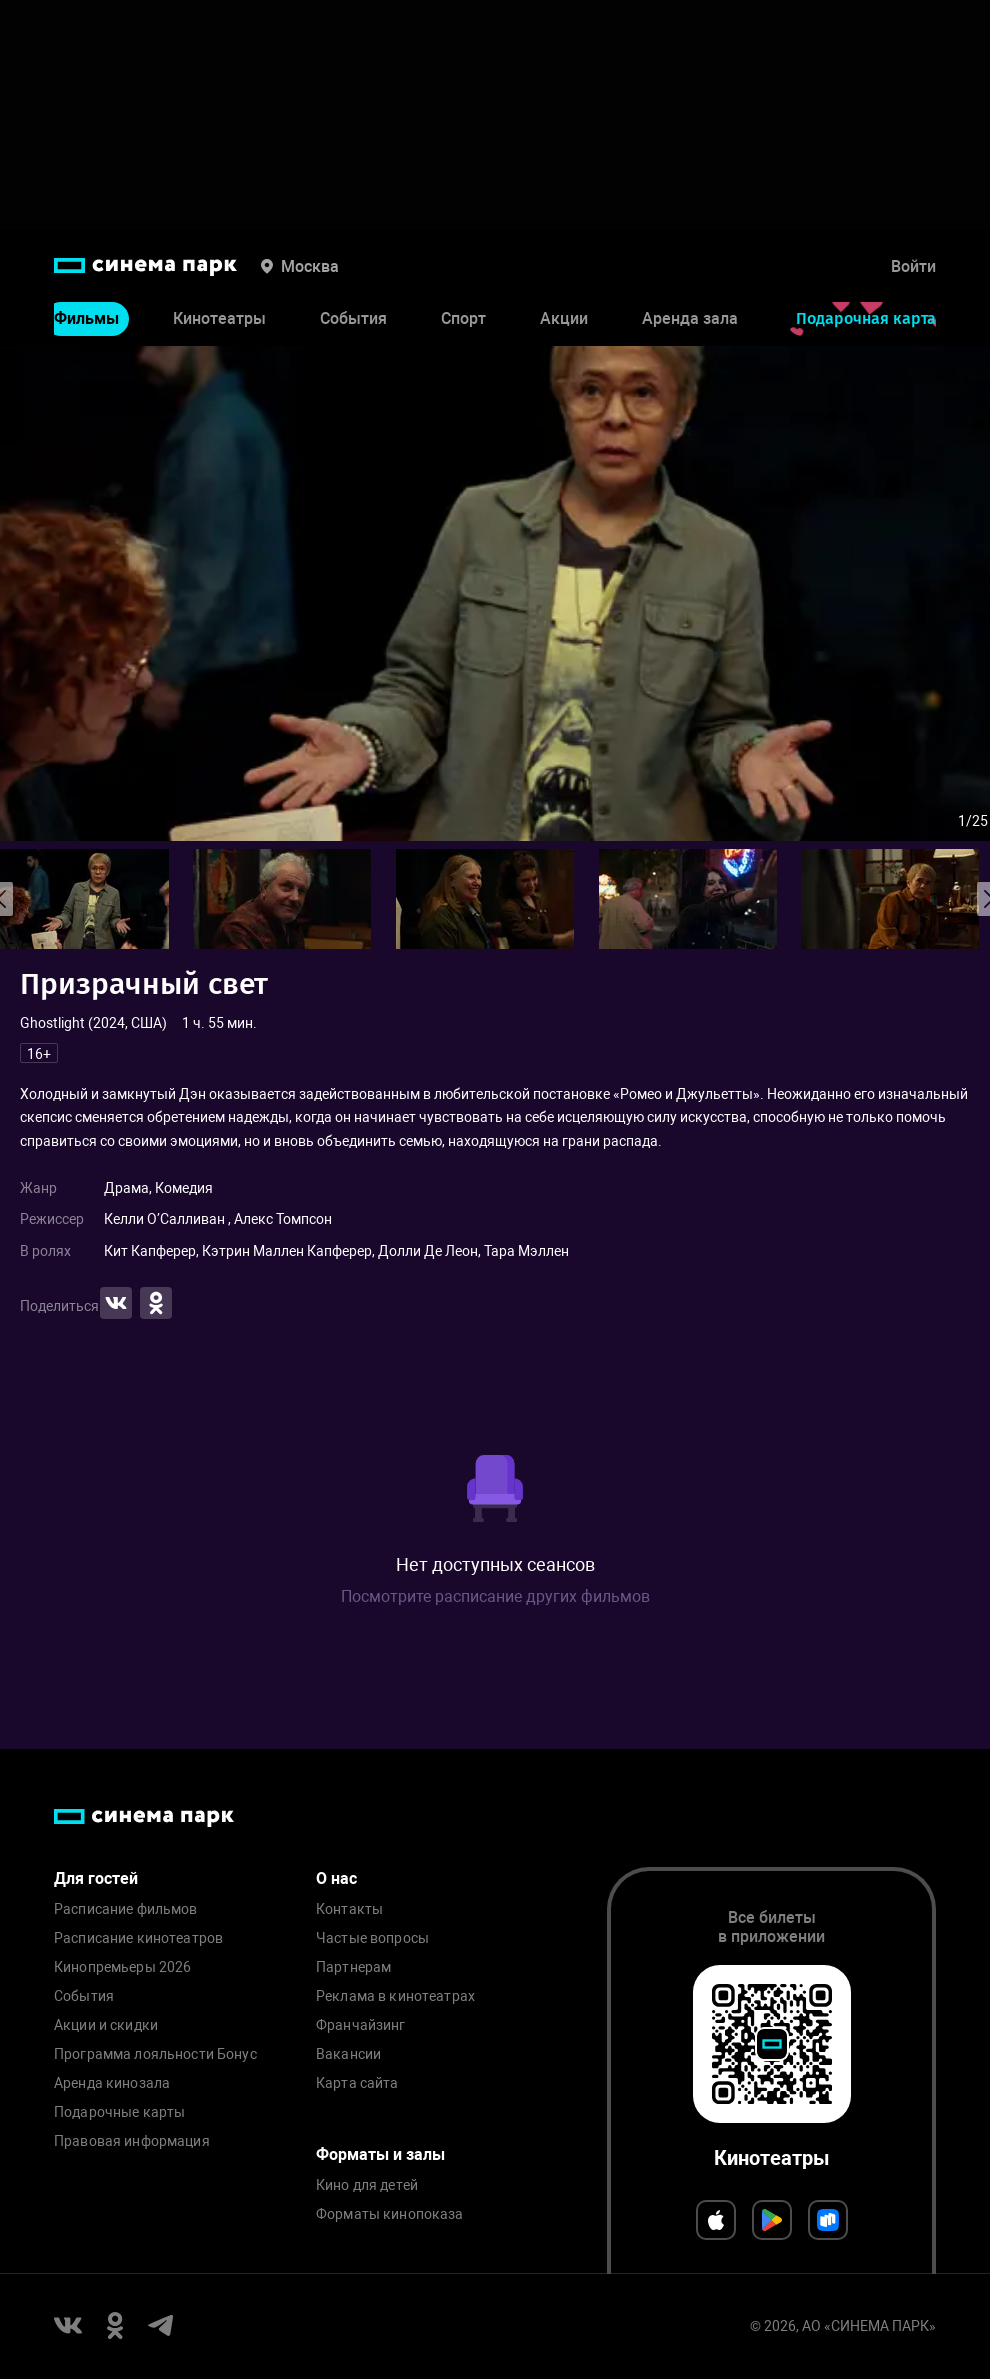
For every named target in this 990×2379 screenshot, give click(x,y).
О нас (336, 1878)
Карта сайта (357, 2083)
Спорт (463, 318)
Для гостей (96, 1878)
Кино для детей (367, 2185)
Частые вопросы (372, 1938)
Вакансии (348, 2054)
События (353, 318)
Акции (564, 318)
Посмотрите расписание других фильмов (495, 1596)
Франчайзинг (361, 2025)
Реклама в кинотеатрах (395, 1996)
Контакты (349, 1909)
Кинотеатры (219, 318)
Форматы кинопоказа (390, 2214)
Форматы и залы (380, 2154)
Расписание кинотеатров (138, 1938)
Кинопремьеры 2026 (122, 1967)
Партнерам (353, 1967)
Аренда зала (690, 318)
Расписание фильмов (126, 1909)
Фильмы (86, 318)
